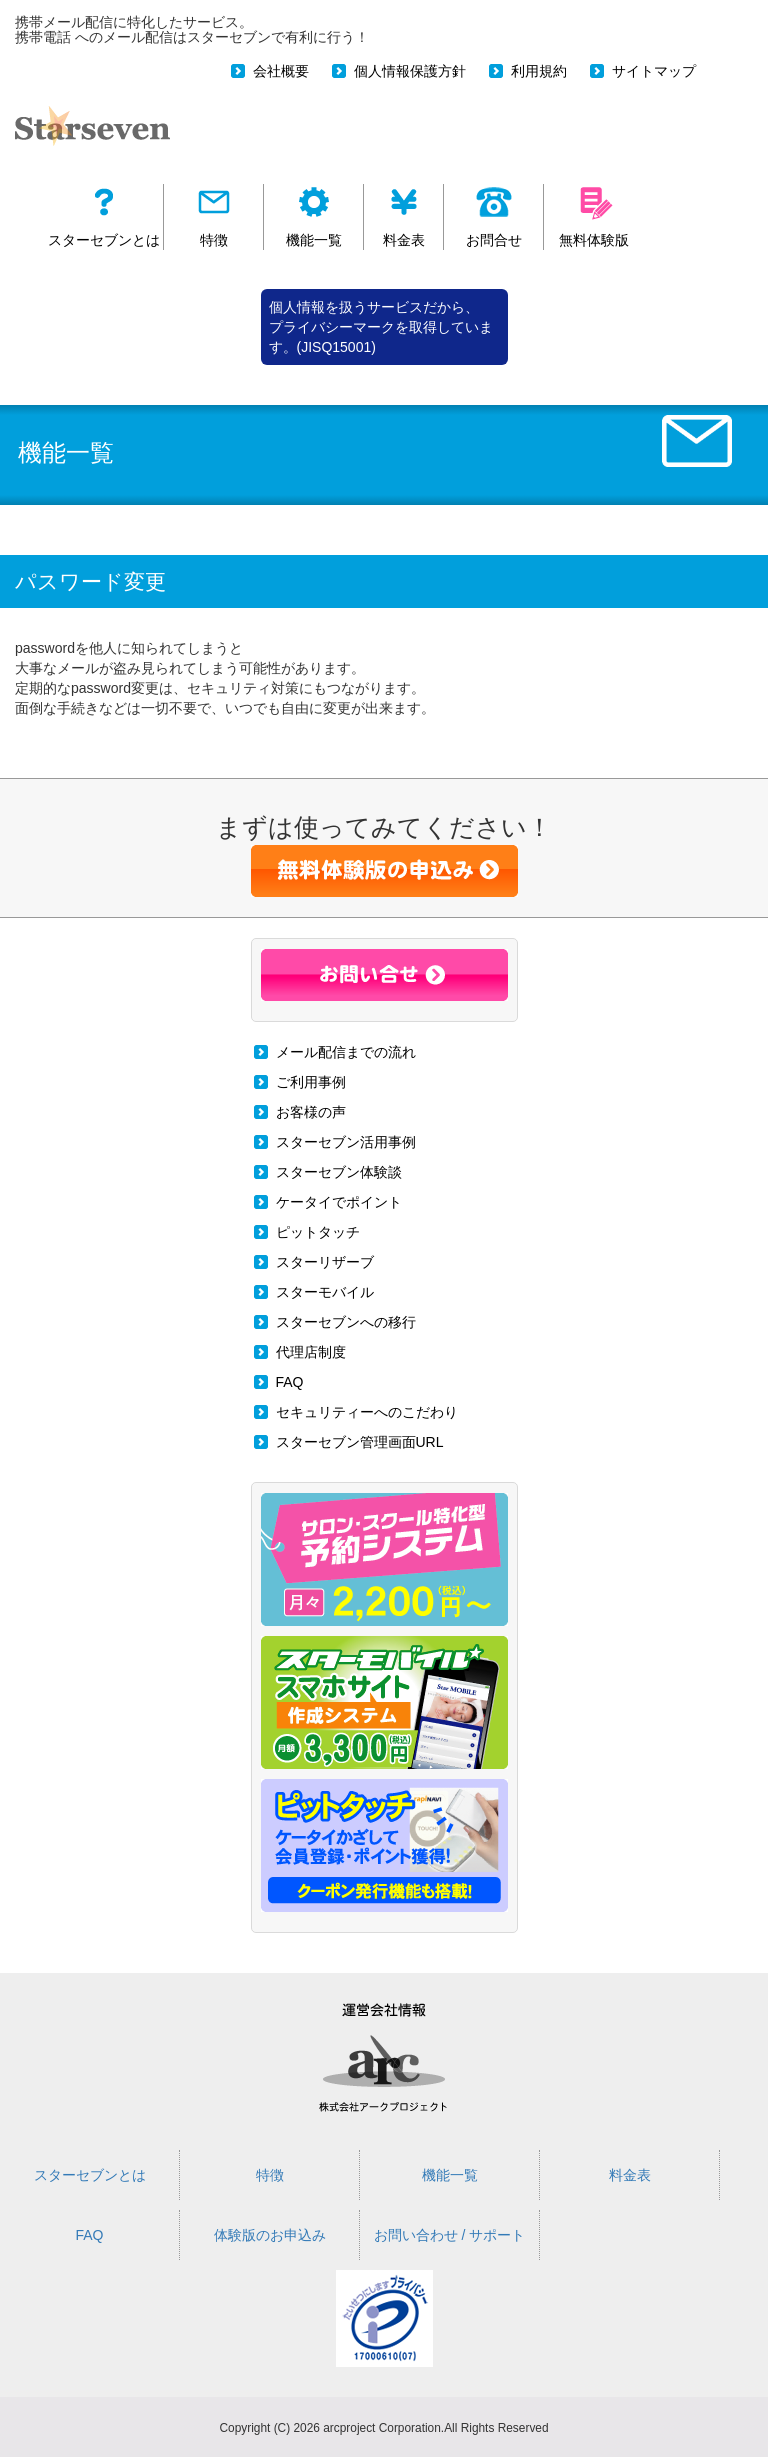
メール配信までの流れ (346, 1052)
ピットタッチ (318, 1232)
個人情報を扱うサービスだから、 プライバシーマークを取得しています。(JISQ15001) (381, 327)
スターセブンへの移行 (346, 1322)
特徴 (270, 2175)
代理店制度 (311, 1352)
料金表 (630, 2175)
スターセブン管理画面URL (360, 1442)
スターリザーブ (325, 1262)
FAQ (290, 1382)
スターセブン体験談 (339, 1172)
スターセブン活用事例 (346, 1142)
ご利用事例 (311, 1082)
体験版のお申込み (270, 2235)
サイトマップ (654, 71)
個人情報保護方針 (410, 71)
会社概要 (281, 71)
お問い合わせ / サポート (450, 2235)
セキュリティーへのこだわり (367, 1412)
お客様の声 (311, 1112)
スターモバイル (325, 1292)
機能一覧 (450, 2175)
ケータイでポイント (339, 1202)
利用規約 (539, 71)
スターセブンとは (90, 2175)
